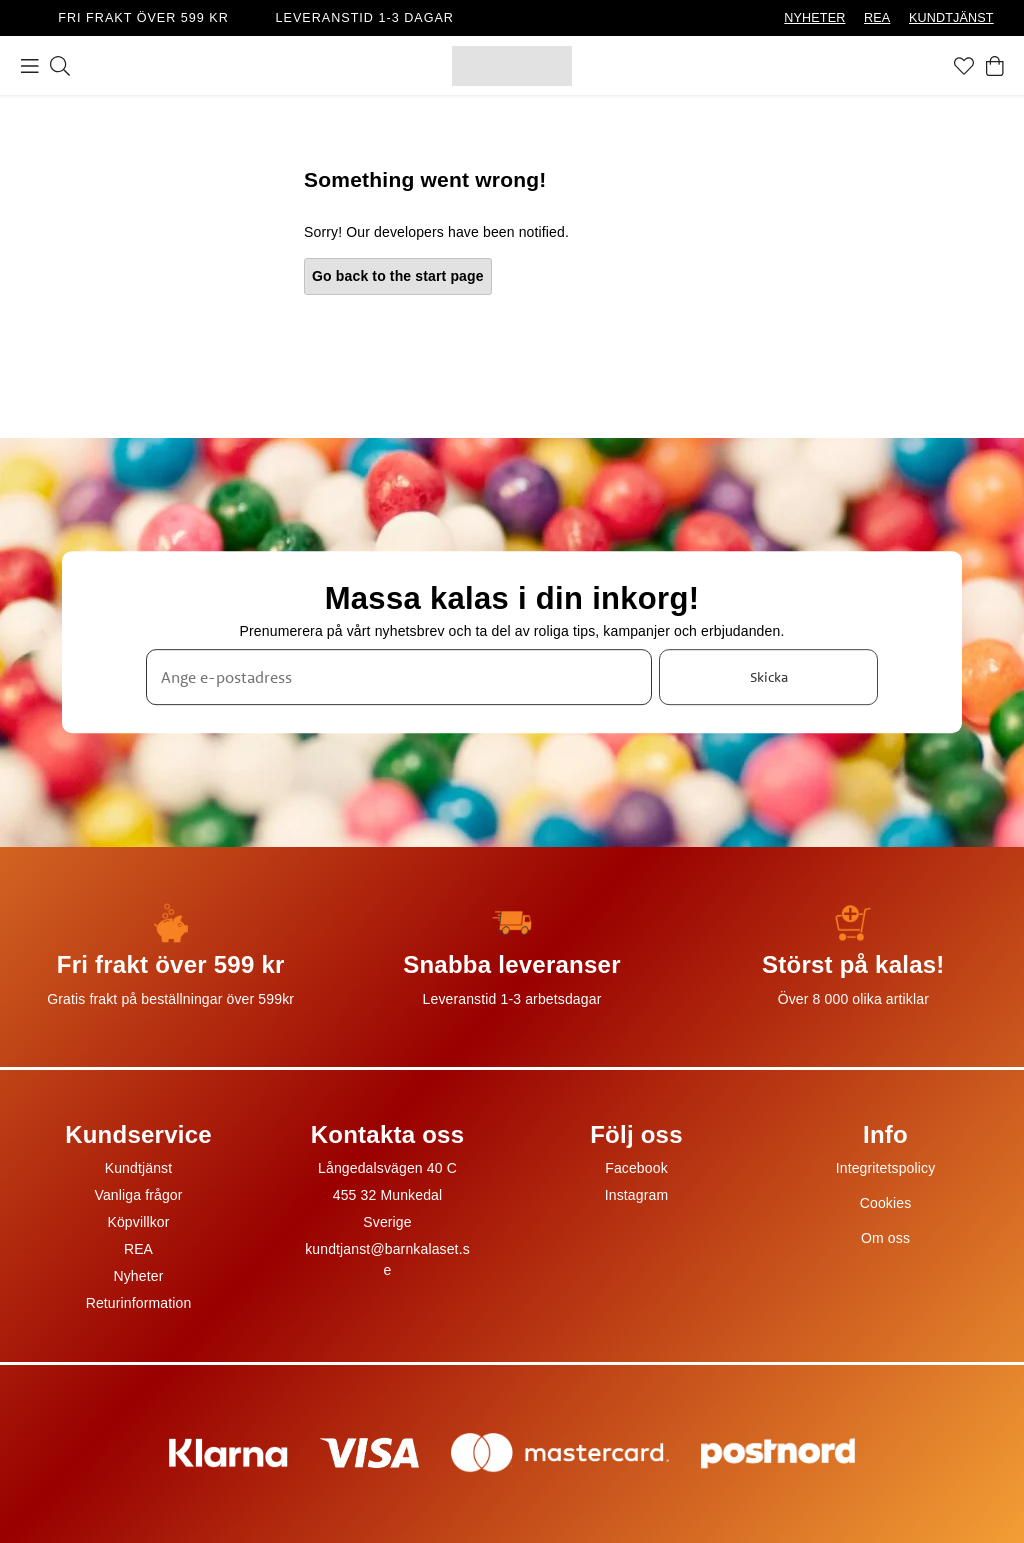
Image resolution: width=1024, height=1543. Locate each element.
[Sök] (60, 66)
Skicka (769, 677)
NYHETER (814, 18)
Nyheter (138, 1276)
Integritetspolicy (886, 1168)
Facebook (636, 1168)
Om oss (885, 1238)
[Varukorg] (995, 66)
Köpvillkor (138, 1222)
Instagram (637, 1195)
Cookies (886, 1203)
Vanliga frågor (138, 1195)
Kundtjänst (139, 1168)
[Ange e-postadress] (399, 677)
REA (877, 18)
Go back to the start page (398, 276)
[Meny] (30, 66)
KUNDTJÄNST (951, 18)
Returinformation (139, 1303)
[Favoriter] (964, 66)
